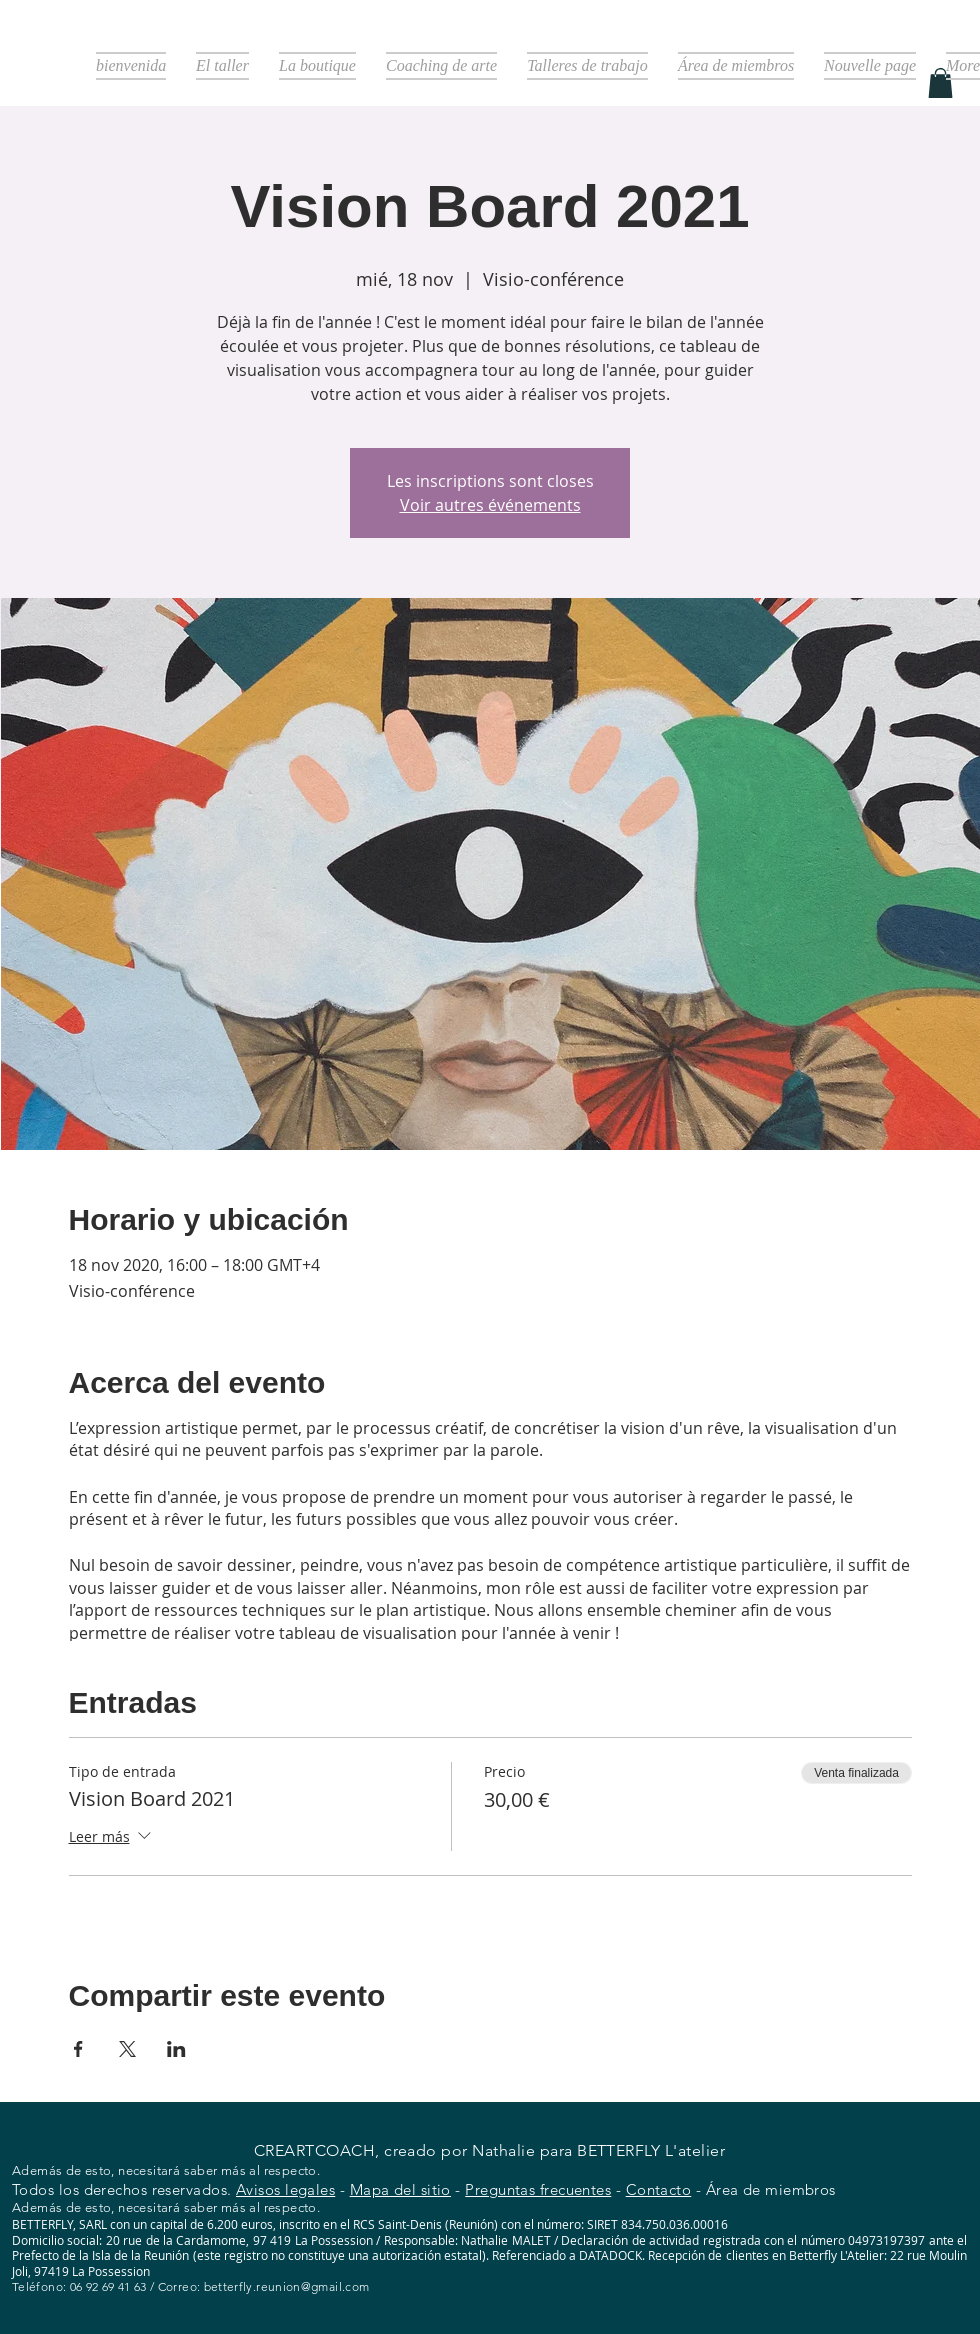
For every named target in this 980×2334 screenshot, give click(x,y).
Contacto (659, 2189)
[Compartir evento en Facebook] (78, 2049)
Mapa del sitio (400, 2189)
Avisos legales (285, 2189)
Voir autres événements (490, 505)
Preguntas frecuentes (538, 2189)
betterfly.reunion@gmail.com (287, 2286)
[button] (940, 83)
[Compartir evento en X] (127, 2049)
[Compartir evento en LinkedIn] (176, 2049)
